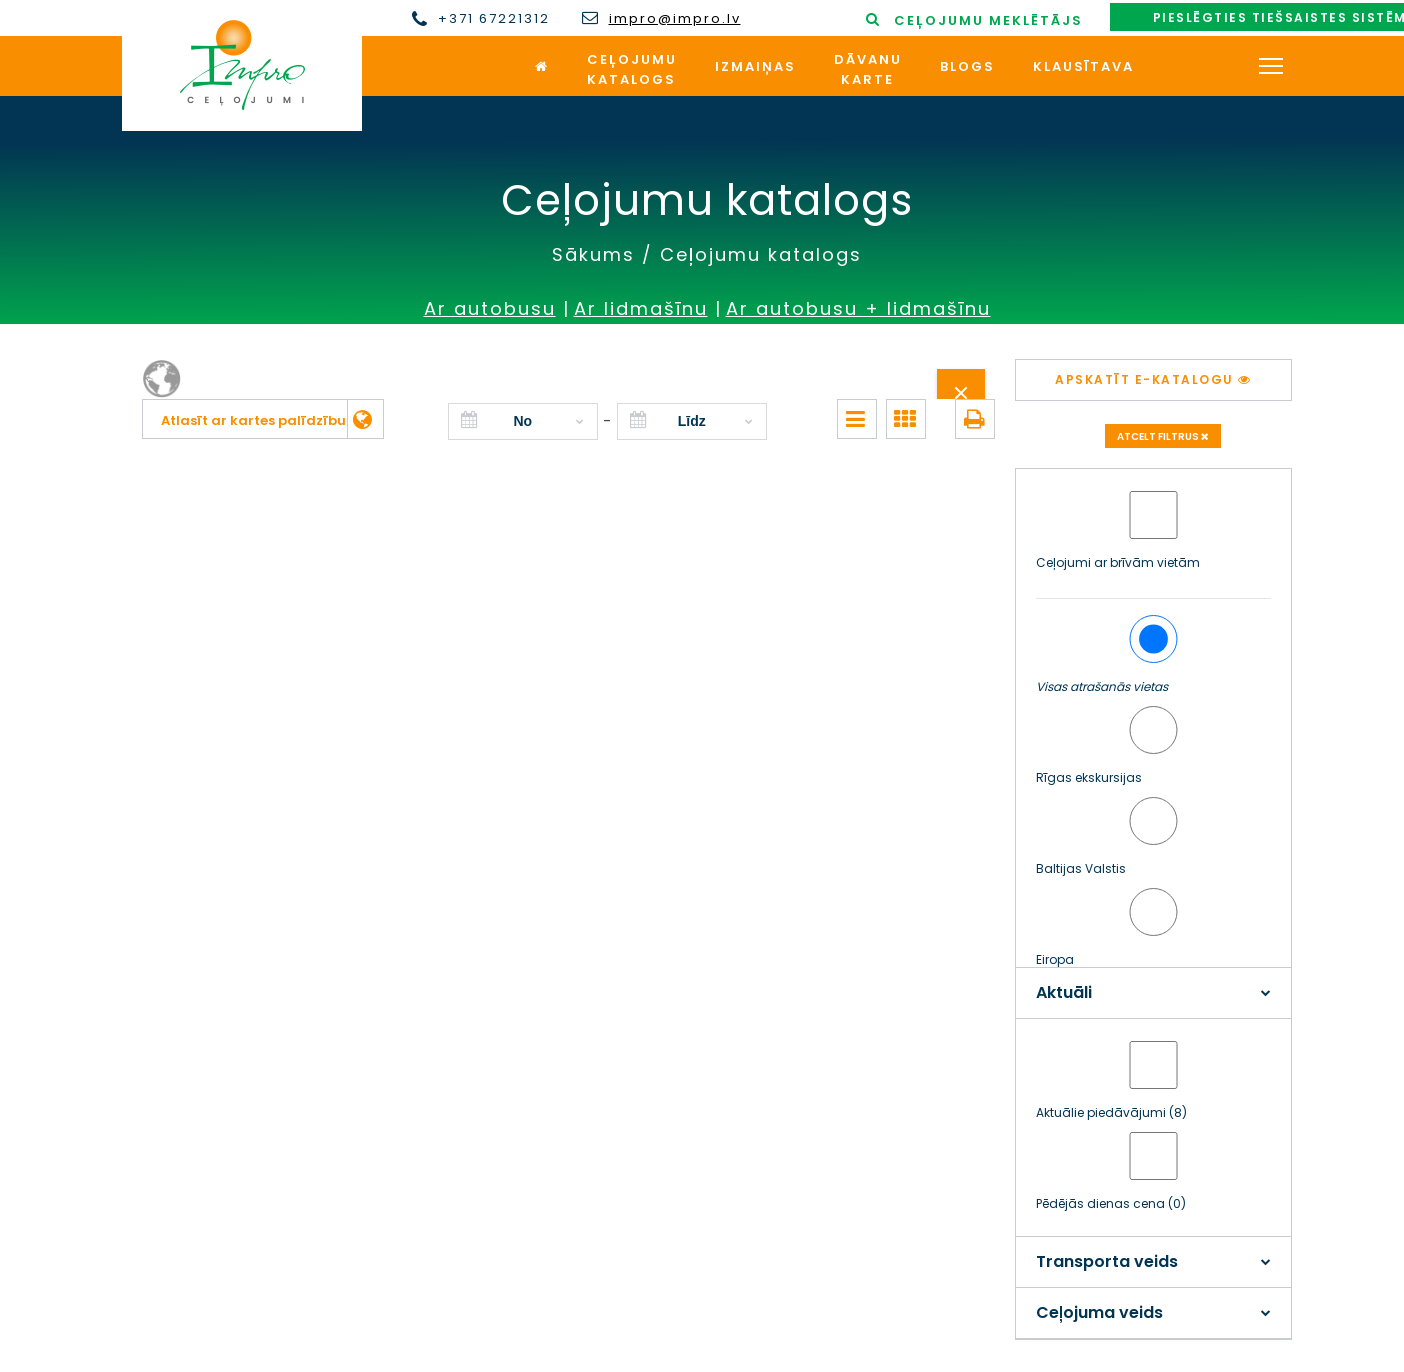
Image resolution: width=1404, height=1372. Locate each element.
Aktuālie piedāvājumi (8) (1111, 1112)
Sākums (593, 254)
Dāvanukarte (868, 69)
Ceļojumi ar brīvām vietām (1118, 562)
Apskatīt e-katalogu (1153, 379)
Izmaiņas (755, 66)
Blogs (967, 66)
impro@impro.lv (675, 19)
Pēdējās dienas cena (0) (1111, 1203)
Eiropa (1055, 959)
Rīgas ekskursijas (1089, 777)
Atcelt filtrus (1163, 436)
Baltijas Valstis (1081, 868)
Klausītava (1083, 66)
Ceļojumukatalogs (632, 69)
